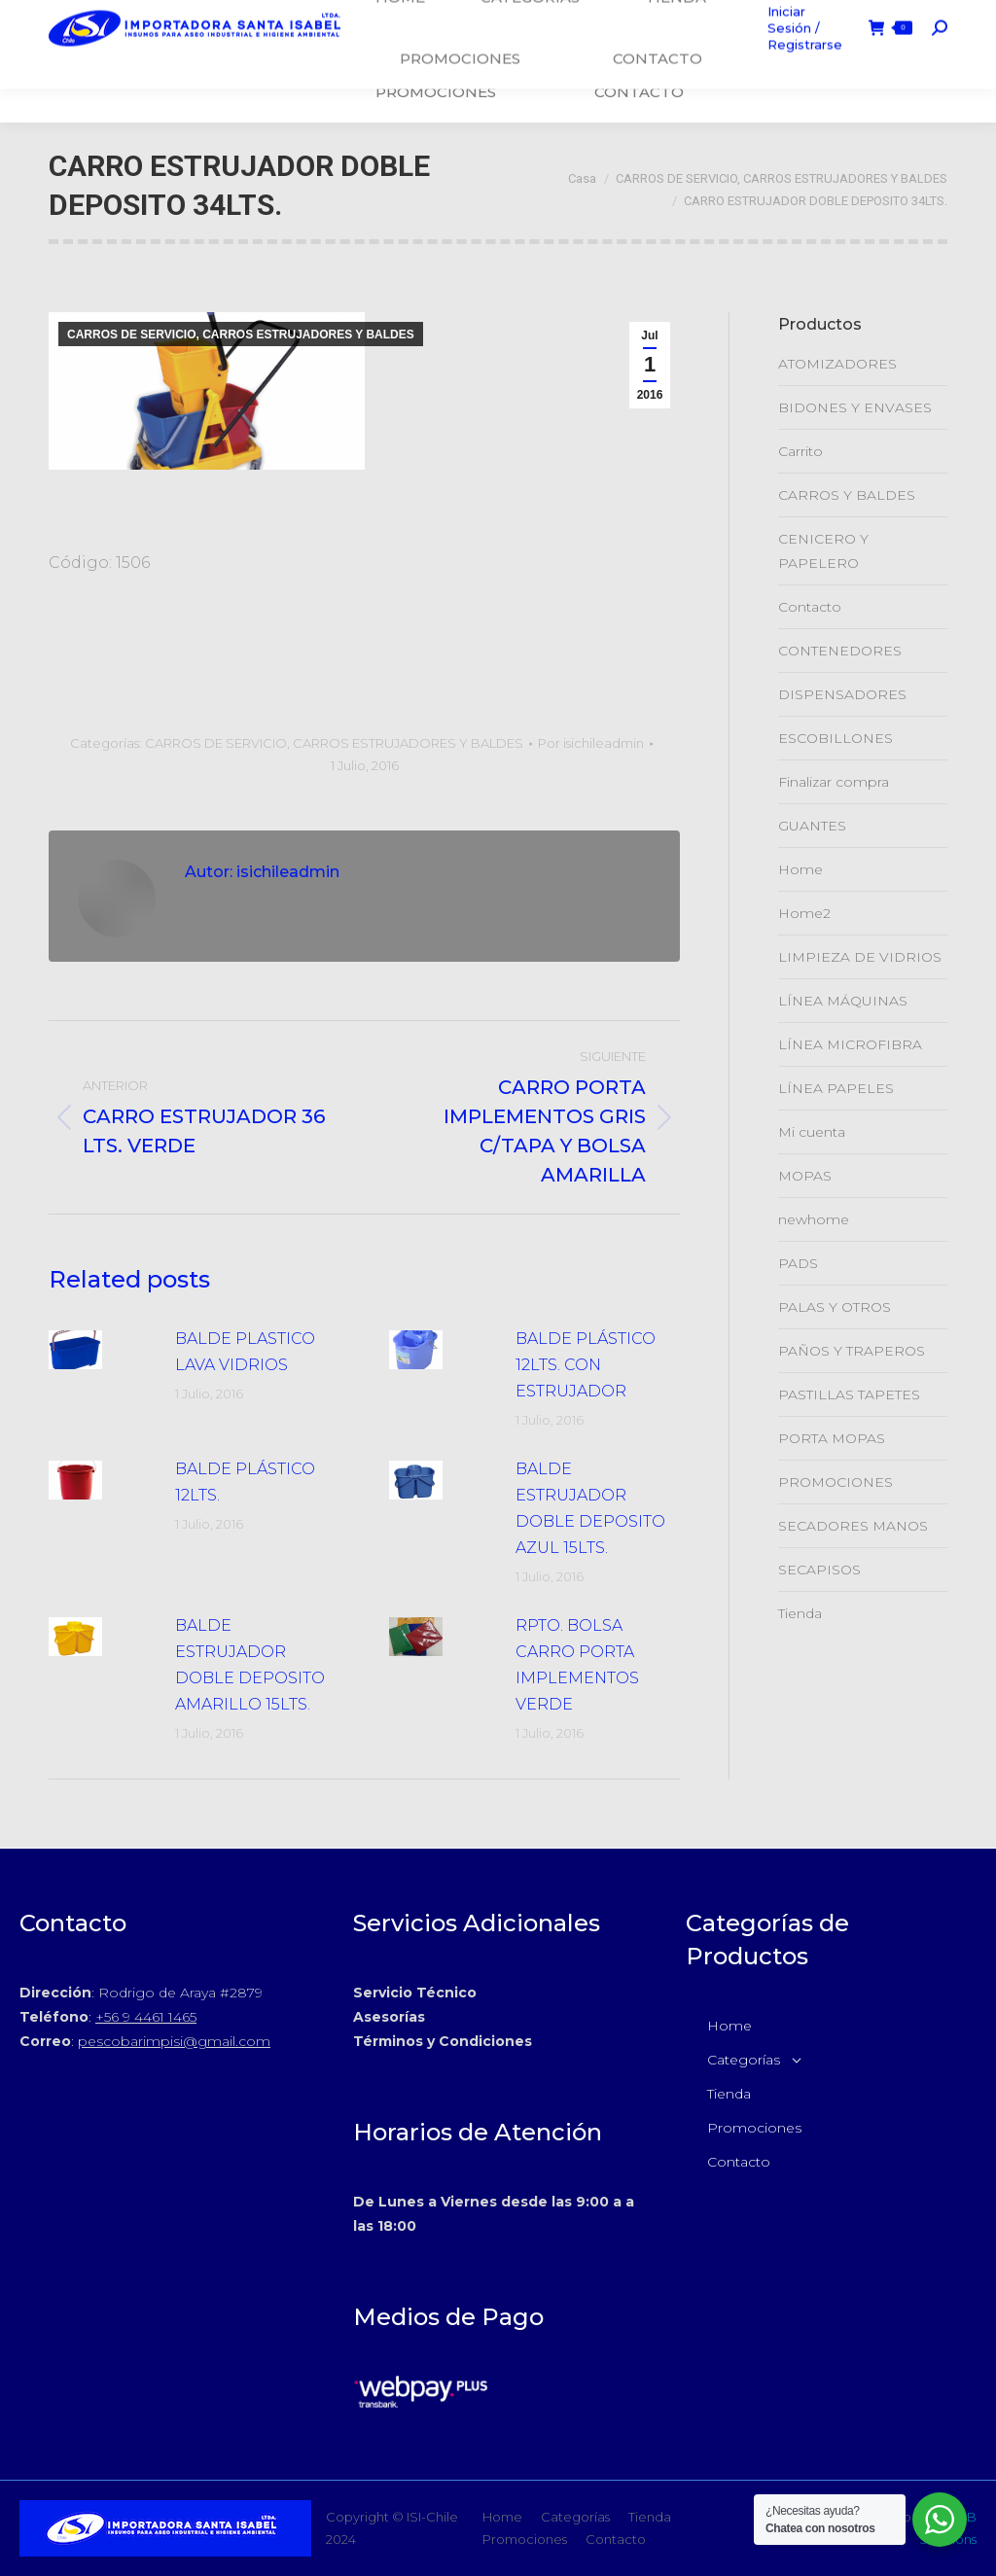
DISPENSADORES (842, 694)
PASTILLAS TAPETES (849, 1394)
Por (591, 743)
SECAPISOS (819, 1569)
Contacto (809, 607)
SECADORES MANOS (853, 1526)
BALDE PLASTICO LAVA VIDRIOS (245, 1351)
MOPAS (805, 1175)
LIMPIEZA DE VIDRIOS (860, 957)
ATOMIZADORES (837, 363)
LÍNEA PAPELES (836, 1088)
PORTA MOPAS (831, 1438)
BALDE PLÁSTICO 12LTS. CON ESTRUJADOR (586, 1364)
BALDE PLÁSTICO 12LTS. (245, 1482)
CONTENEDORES (840, 650)
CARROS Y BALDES (846, 495)
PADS (798, 1263)
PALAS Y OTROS (834, 1307)
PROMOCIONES (835, 1482)
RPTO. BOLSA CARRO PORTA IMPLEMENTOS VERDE (577, 1664)
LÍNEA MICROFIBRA (850, 1044)
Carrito (800, 451)
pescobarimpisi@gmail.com (174, 2041)
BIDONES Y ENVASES (855, 407)
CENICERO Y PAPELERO (823, 551)
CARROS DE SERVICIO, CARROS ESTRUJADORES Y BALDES (240, 334)
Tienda (800, 1613)
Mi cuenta (811, 1132)
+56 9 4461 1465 (145, 2017)
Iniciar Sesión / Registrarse (800, 61)
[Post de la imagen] (102, 1349)
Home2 (804, 913)
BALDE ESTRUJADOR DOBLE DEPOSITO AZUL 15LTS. (590, 1508)
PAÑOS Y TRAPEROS (851, 1350)
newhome (813, 1219)
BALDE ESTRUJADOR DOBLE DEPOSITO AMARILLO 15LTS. (250, 1664)
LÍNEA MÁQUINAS (842, 1000)
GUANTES (812, 825)
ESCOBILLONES (835, 738)
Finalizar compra (833, 782)
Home (800, 869)
